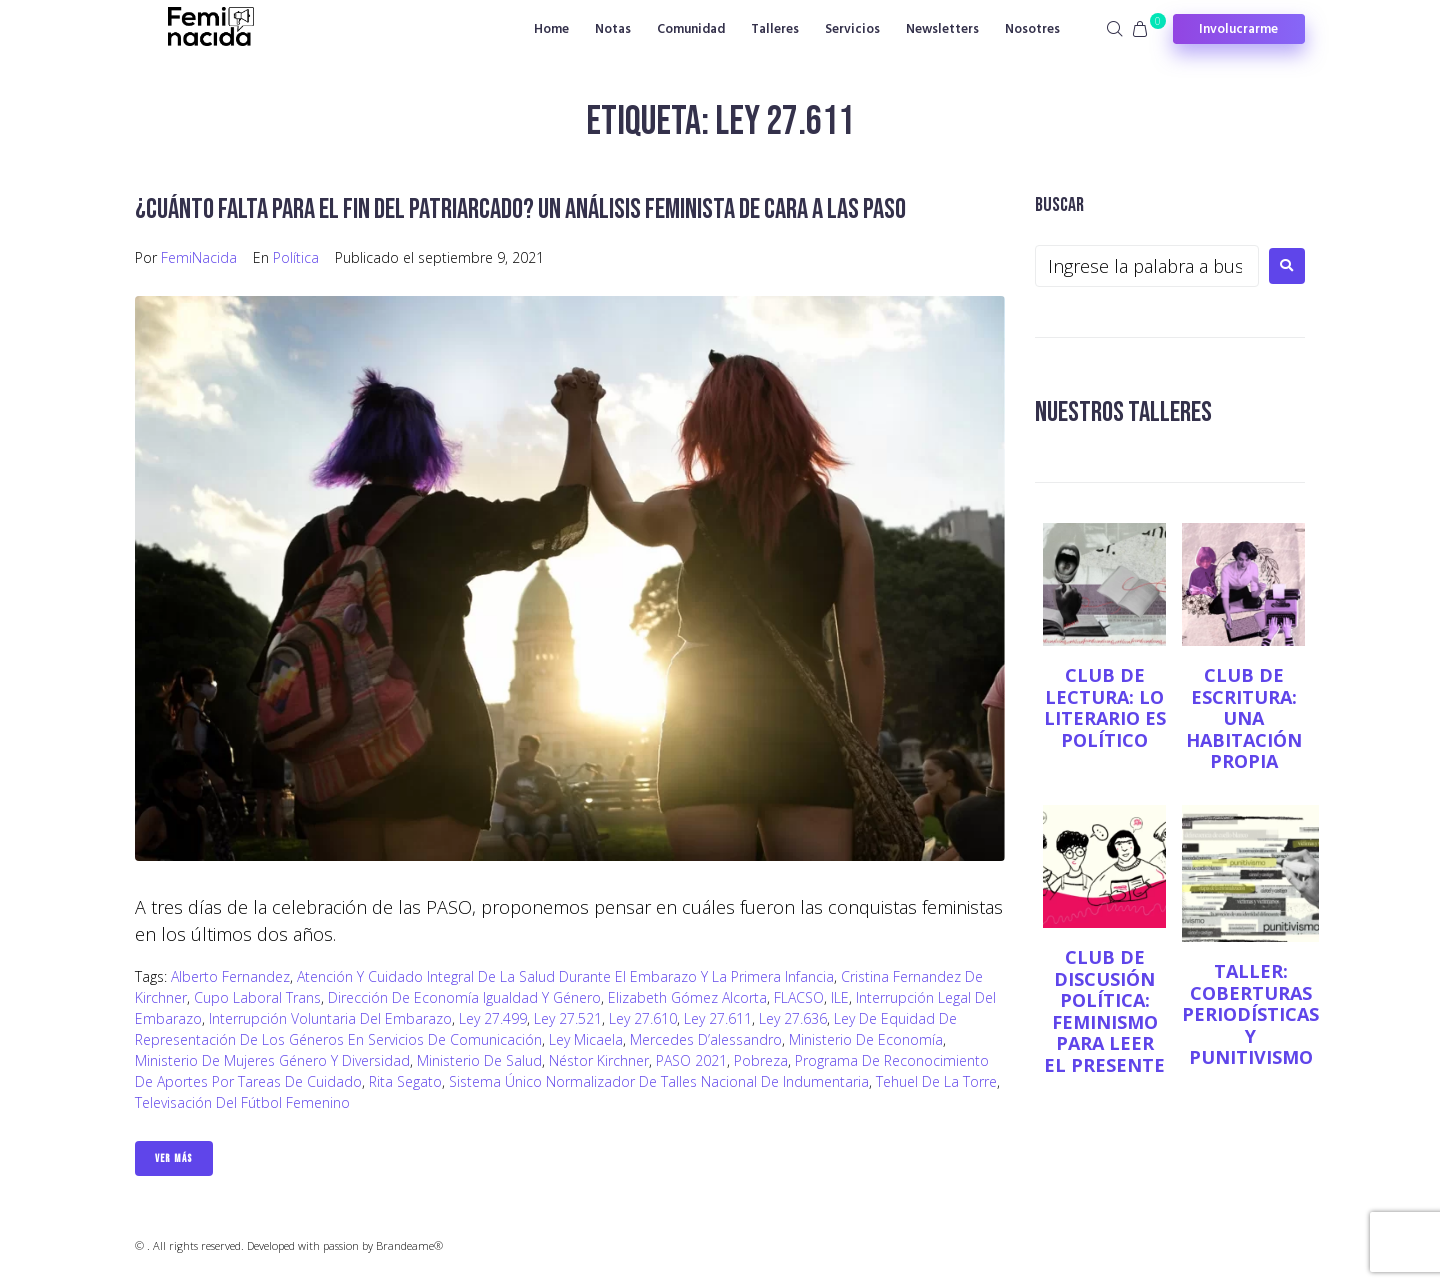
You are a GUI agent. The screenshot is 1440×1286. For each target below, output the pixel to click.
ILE (840, 997)
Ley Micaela (586, 1039)
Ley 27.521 (568, 1018)
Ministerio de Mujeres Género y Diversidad (272, 1060)
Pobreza (761, 1060)
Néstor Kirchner (599, 1060)
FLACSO (799, 997)
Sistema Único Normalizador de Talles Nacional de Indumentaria (659, 1081)
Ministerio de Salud (479, 1060)
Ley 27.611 (718, 1018)
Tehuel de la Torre (936, 1081)
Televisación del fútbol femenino (242, 1102)
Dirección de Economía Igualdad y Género (464, 997)
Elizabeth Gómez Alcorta (687, 997)
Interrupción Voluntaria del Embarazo (330, 1018)
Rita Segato (405, 1081)
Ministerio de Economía (866, 1039)
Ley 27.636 (793, 1018)
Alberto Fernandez (230, 976)
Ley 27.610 (643, 1018)
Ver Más (174, 1158)
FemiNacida (199, 257)
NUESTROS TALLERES (1123, 412)
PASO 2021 (691, 1060)
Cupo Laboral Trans (257, 997)
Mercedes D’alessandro (706, 1039)
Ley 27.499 (493, 1018)
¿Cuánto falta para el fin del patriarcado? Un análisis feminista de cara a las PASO (520, 209)
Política (296, 257)
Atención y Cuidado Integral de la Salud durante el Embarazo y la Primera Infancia (565, 976)
